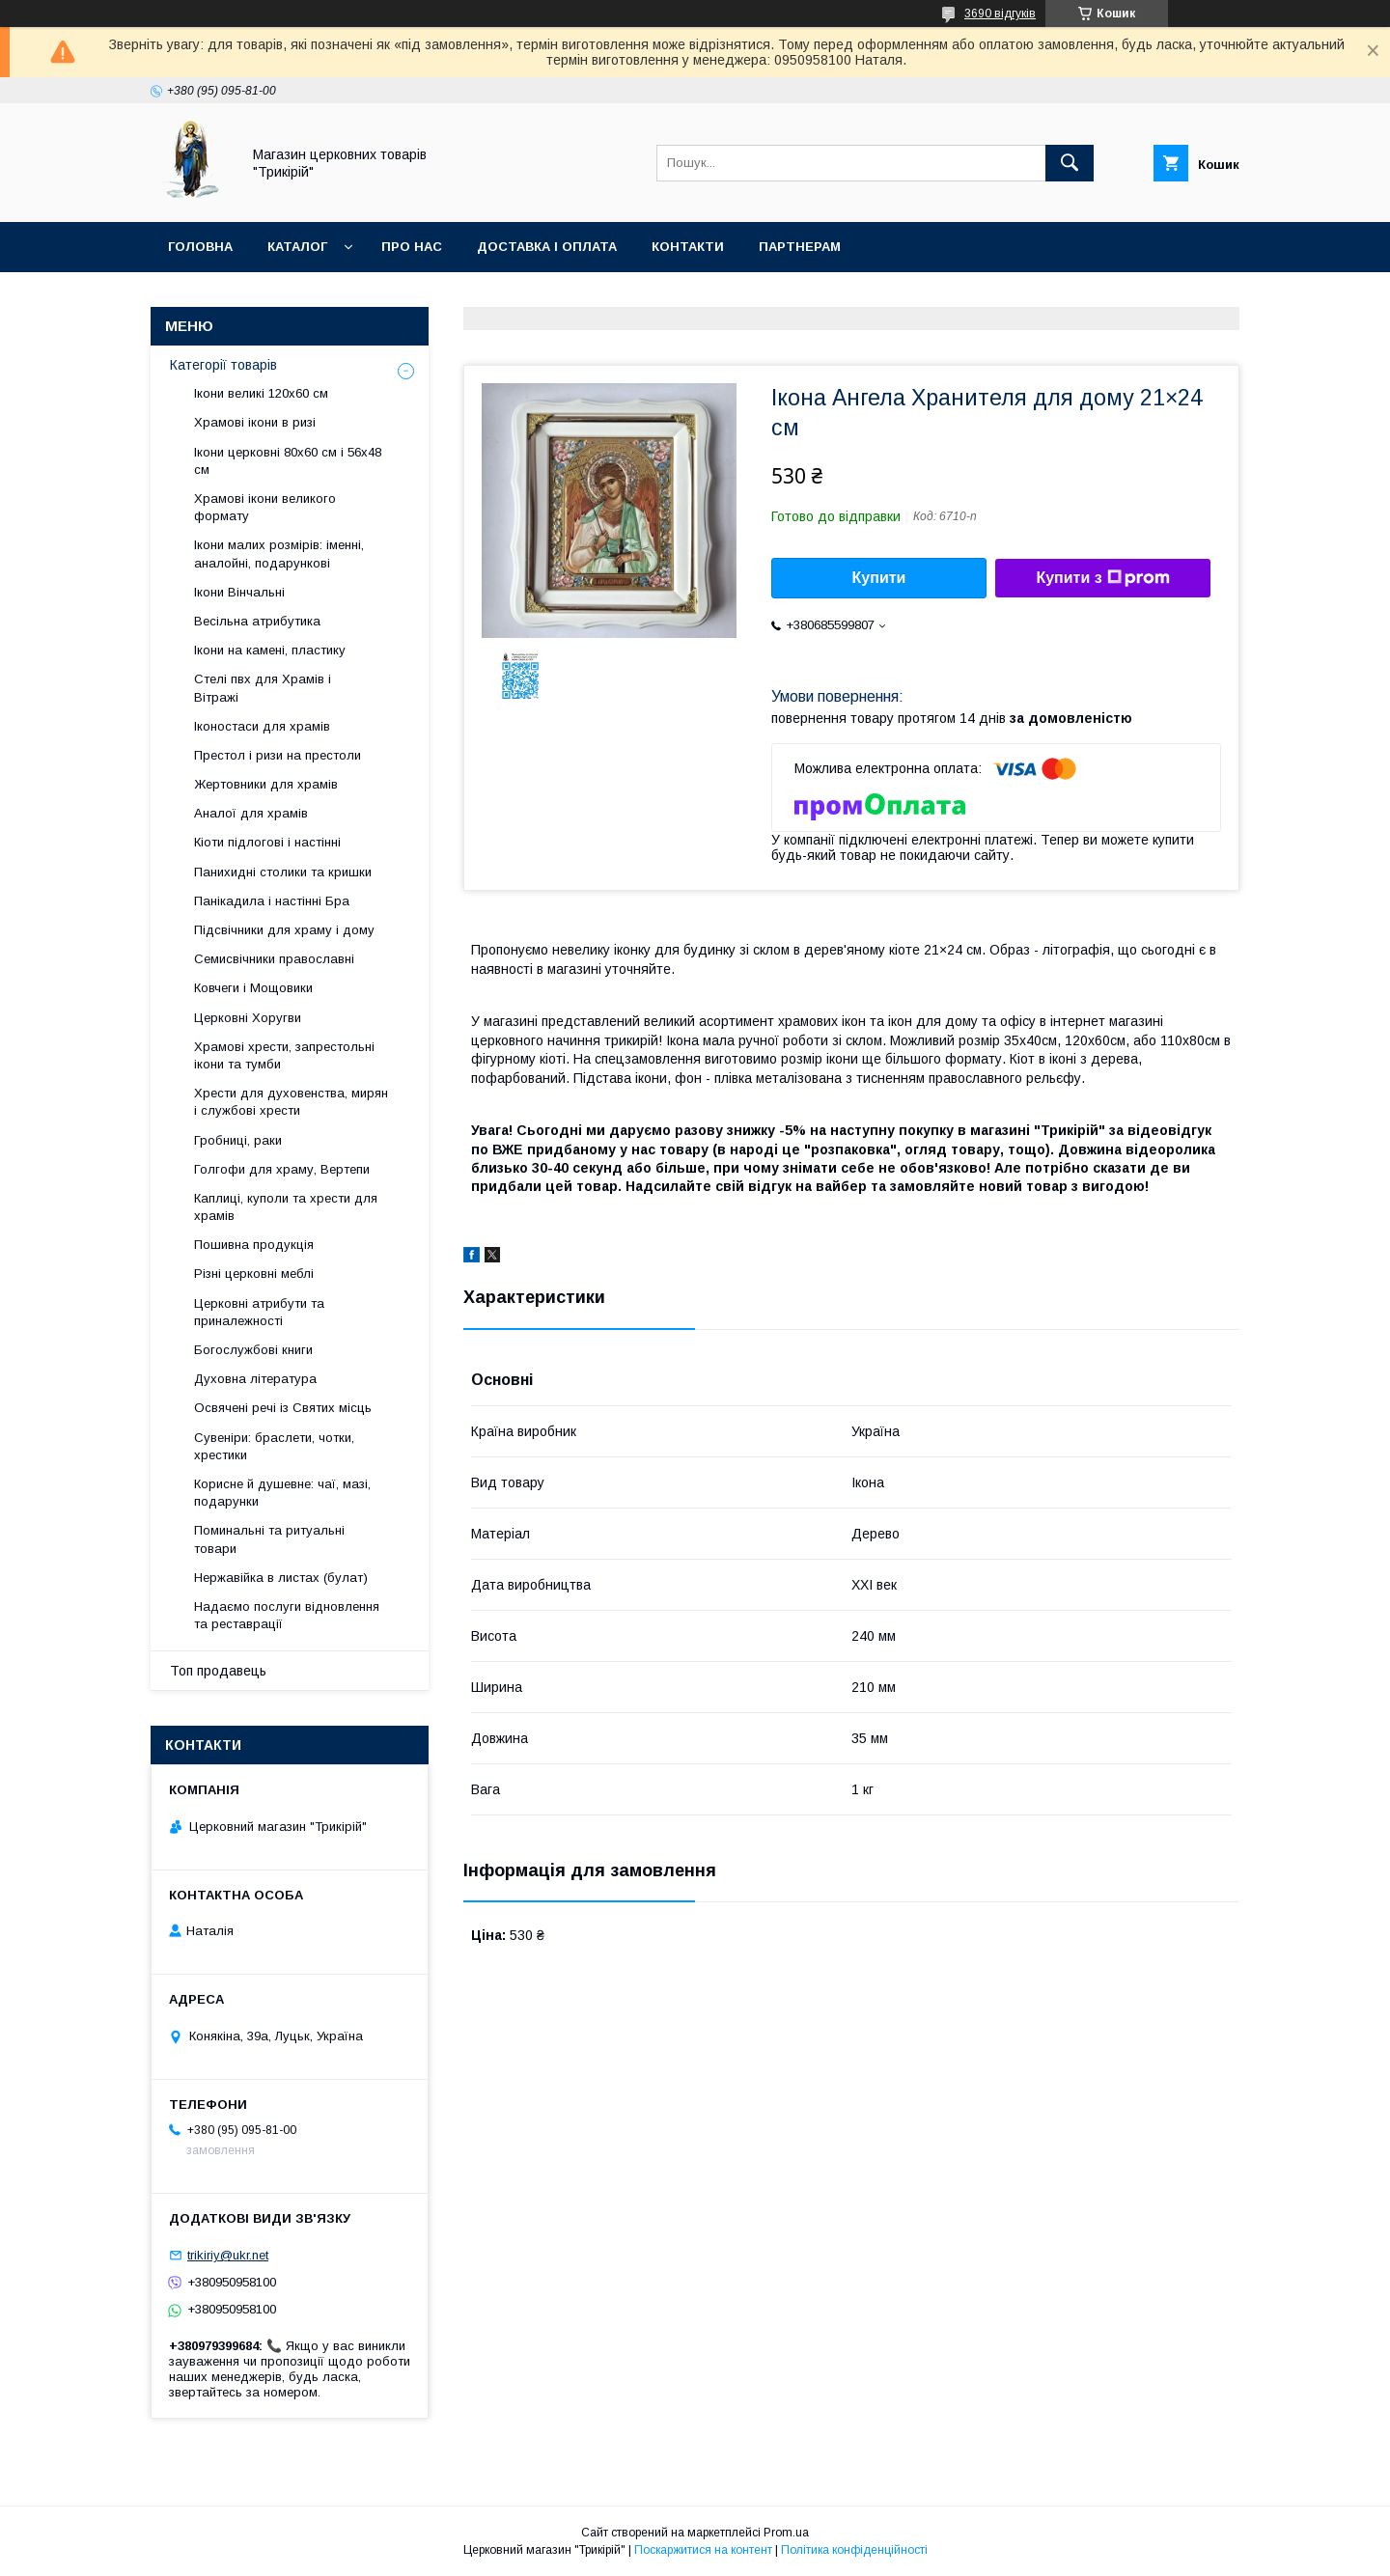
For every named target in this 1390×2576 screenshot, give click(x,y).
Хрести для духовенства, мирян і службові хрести (291, 1102)
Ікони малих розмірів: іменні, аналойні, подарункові (279, 553)
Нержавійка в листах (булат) (281, 1577)
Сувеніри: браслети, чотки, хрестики (274, 1446)
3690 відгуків (1000, 13)
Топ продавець (218, 1670)
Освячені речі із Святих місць (283, 1407)
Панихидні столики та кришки (283, 872)
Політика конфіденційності (854, 2550)
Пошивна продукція (254, 1244)
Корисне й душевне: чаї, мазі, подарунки (282, 1493)
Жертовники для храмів (266, 784)
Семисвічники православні (274, 959)
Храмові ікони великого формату (265, 507)
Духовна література (255, 1378)
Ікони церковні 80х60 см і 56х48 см (287, 461)
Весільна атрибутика (257, 621)
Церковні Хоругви (247, 1018)
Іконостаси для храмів (262, 726)
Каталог (297, 246)
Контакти (688, 246)
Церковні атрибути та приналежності (259, 1312)
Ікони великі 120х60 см (261, 393)
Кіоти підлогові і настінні (267, 842)
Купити (879, 577)
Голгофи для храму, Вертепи (282, 1169)
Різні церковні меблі (254, 1273)
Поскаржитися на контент (703, 2550)
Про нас (411, 246)
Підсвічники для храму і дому (284, 930)
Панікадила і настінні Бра (271, 901)
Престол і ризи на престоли (277, 755)
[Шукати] (1069, 163)
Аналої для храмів (251, 813)
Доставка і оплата (547, 246)
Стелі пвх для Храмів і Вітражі (262, 688)
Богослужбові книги (253, 1350)
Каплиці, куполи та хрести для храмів (285, 1207)
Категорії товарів (223, 365)
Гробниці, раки (238, 1140)
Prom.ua (786, 2532)
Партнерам (800, 246)
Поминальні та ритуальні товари (269, 1539)
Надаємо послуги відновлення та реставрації (286, 1615)
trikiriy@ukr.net (227, 2255)
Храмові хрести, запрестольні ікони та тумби (284, 1055)
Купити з (1102, 578)
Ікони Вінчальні (239, 592)
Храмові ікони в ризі (255, 422)
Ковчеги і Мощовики (253, 988)
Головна (200, 246)
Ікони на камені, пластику (270, 650)
